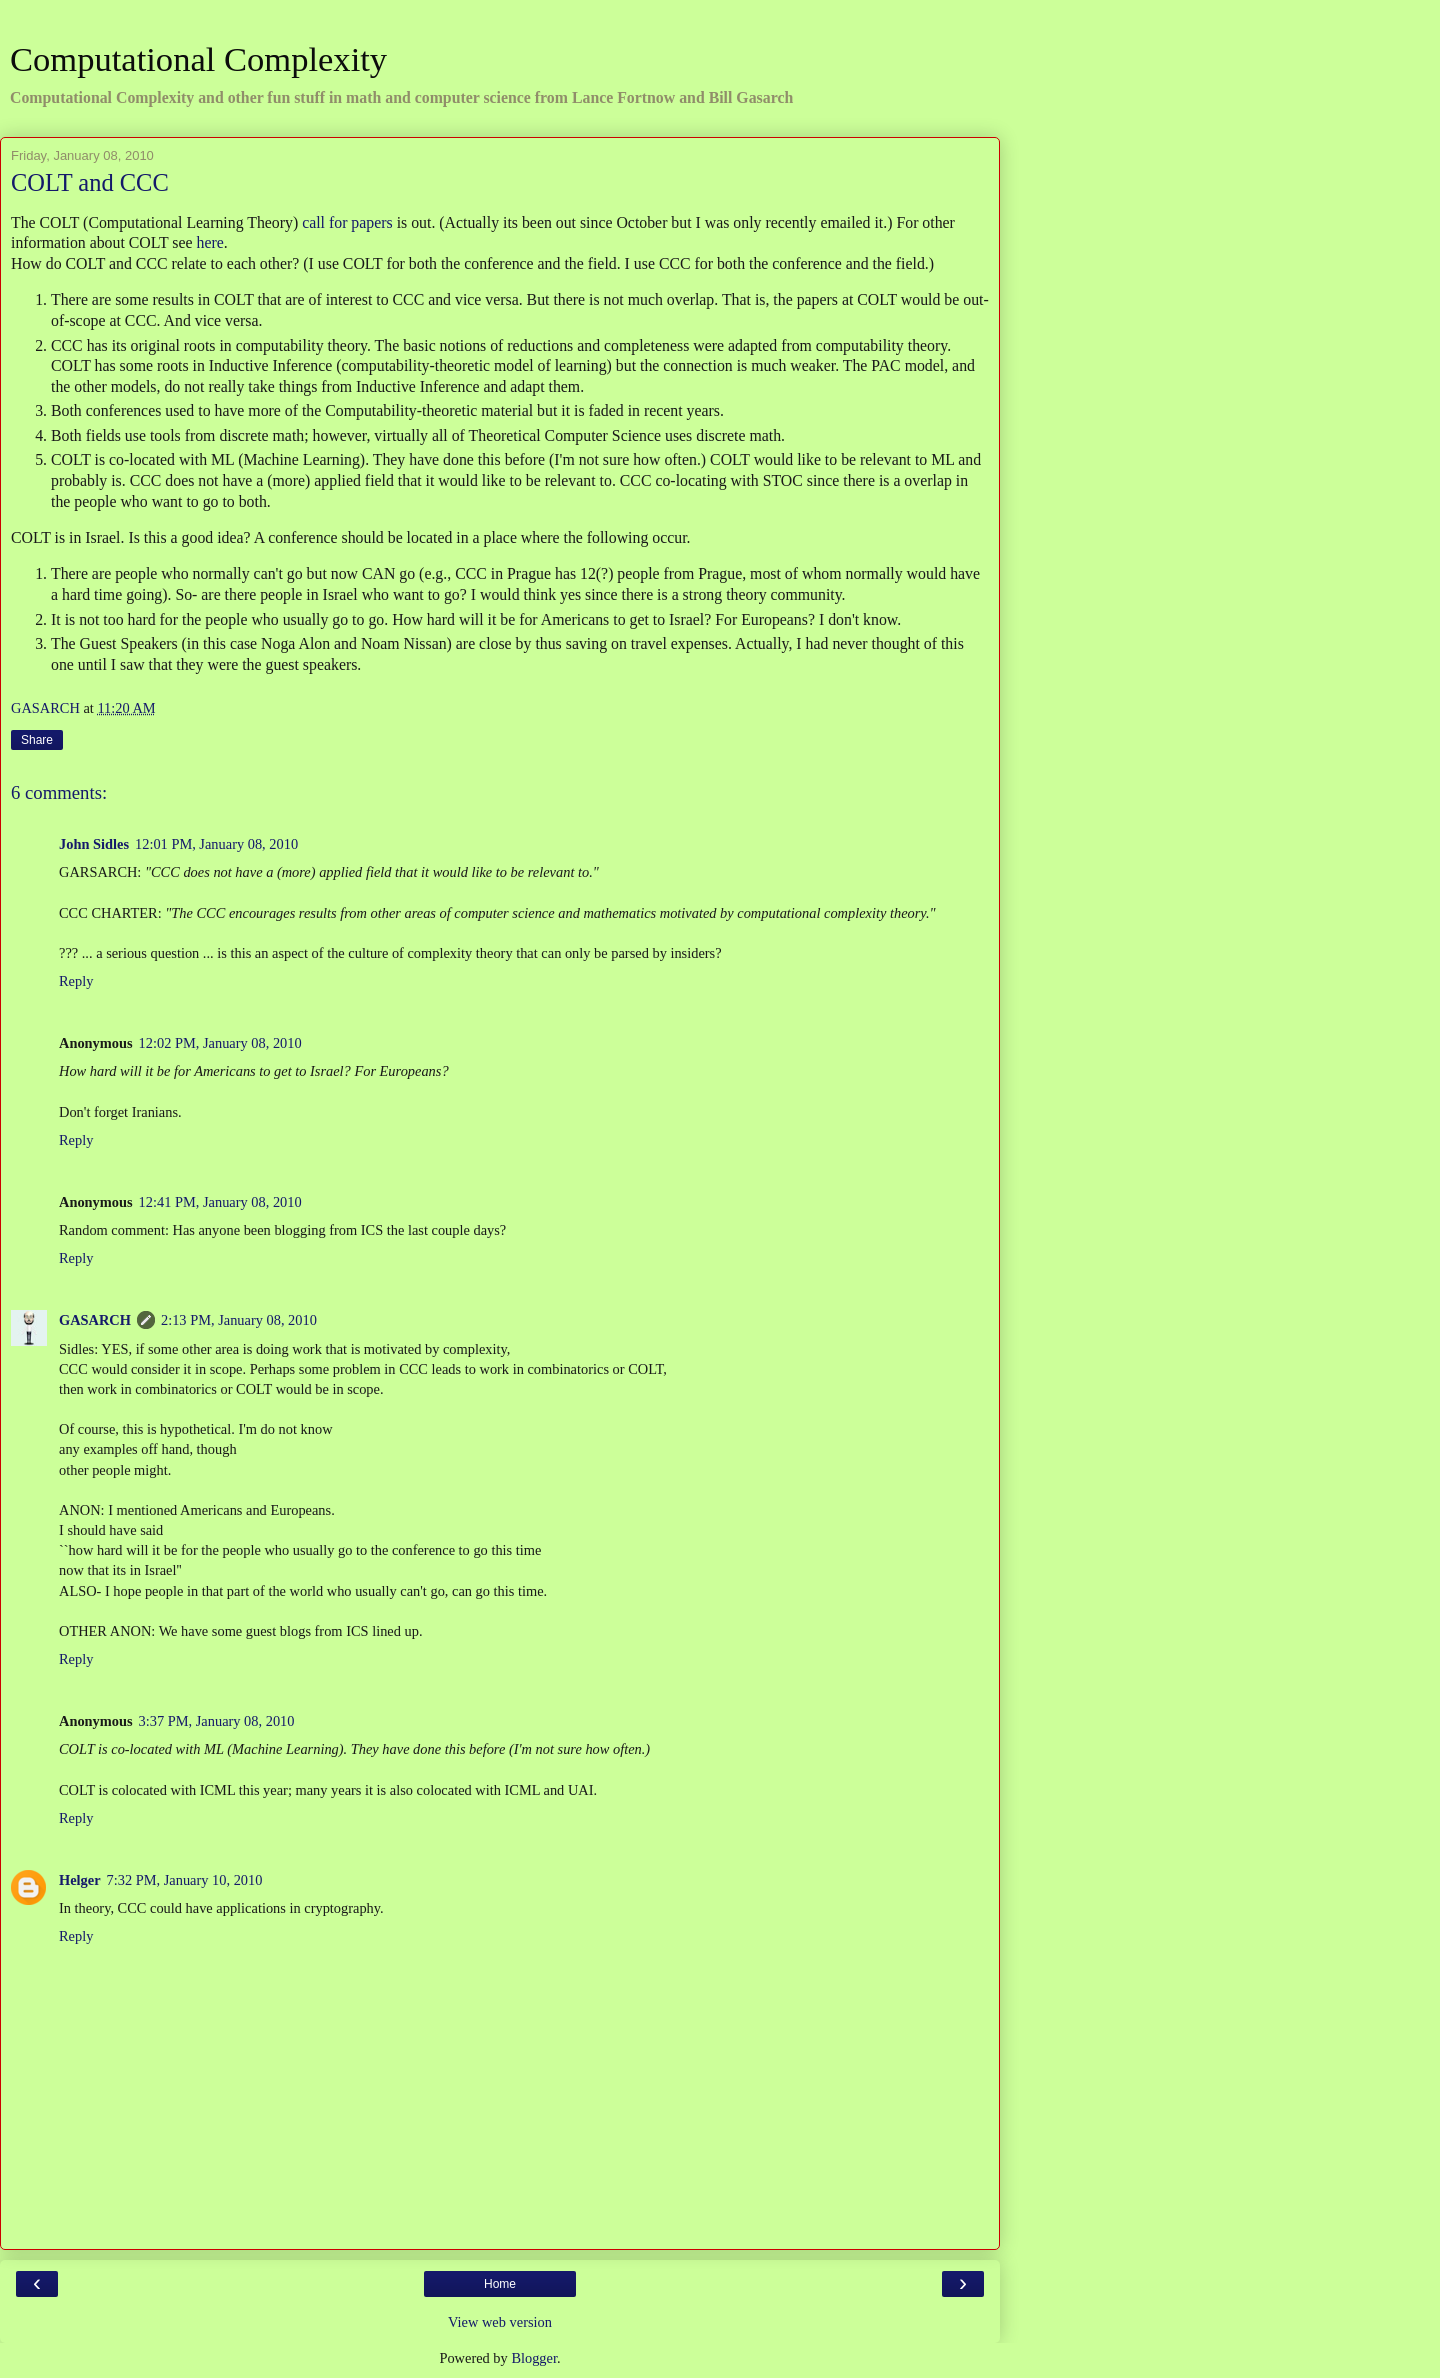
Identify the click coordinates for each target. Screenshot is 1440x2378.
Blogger (534, 2358)
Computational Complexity (198, 59)
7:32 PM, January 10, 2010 (185, 1880)
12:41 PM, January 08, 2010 (220, 1202)
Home (500, 2284)
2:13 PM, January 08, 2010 (239, 1320)
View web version (500, 2322)
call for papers (347, 222)
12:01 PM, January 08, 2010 (216, 844)
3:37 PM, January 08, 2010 (217, 1721)
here (210, 242)
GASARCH (95, 1320)
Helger (80, 1880)
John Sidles (94, 844)
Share (37, 740)
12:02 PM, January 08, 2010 (220, 1043)
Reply (76, 981)
